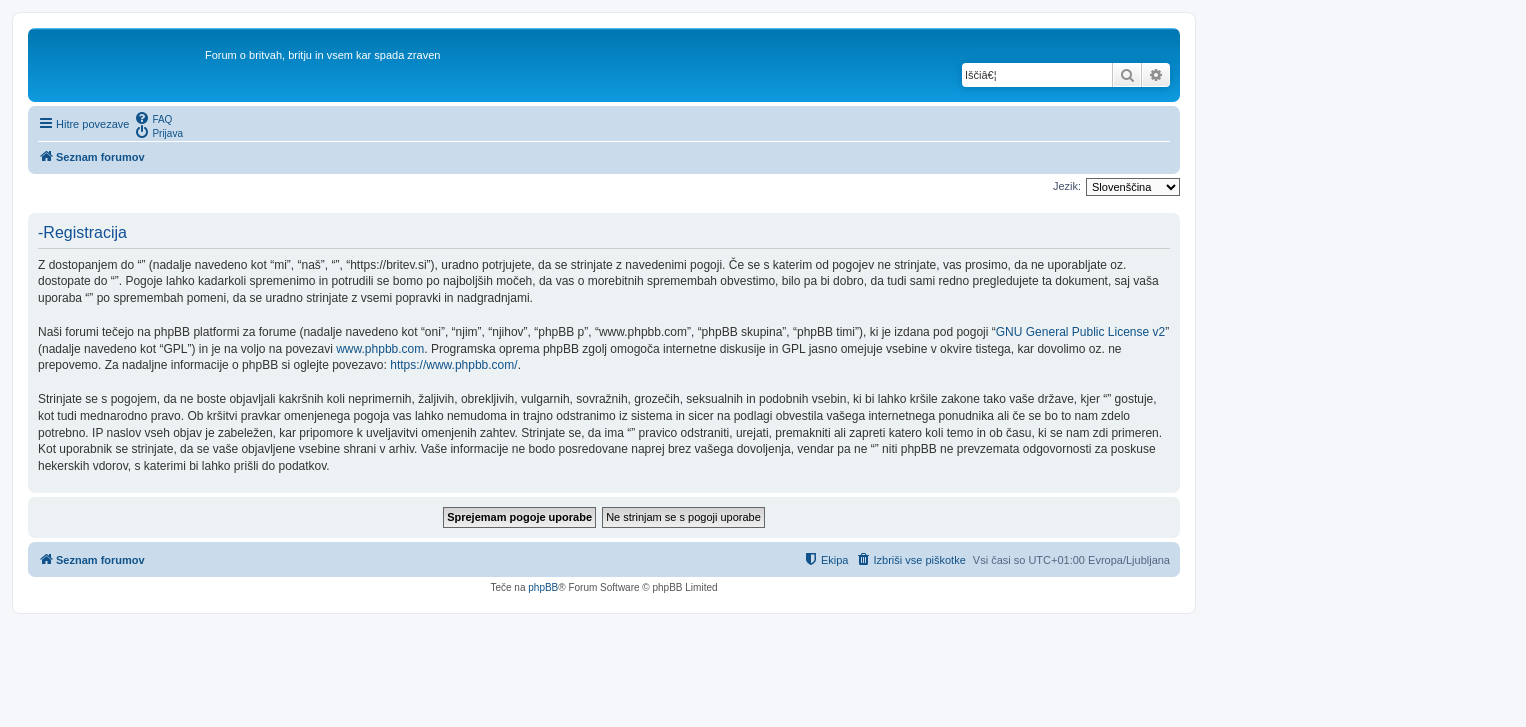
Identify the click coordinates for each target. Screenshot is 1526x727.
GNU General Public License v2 (1080, 332)
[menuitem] (153, 118)
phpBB (543, 587)
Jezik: (1067, 186)
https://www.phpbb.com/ (453, 365)
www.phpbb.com (380, 349)
